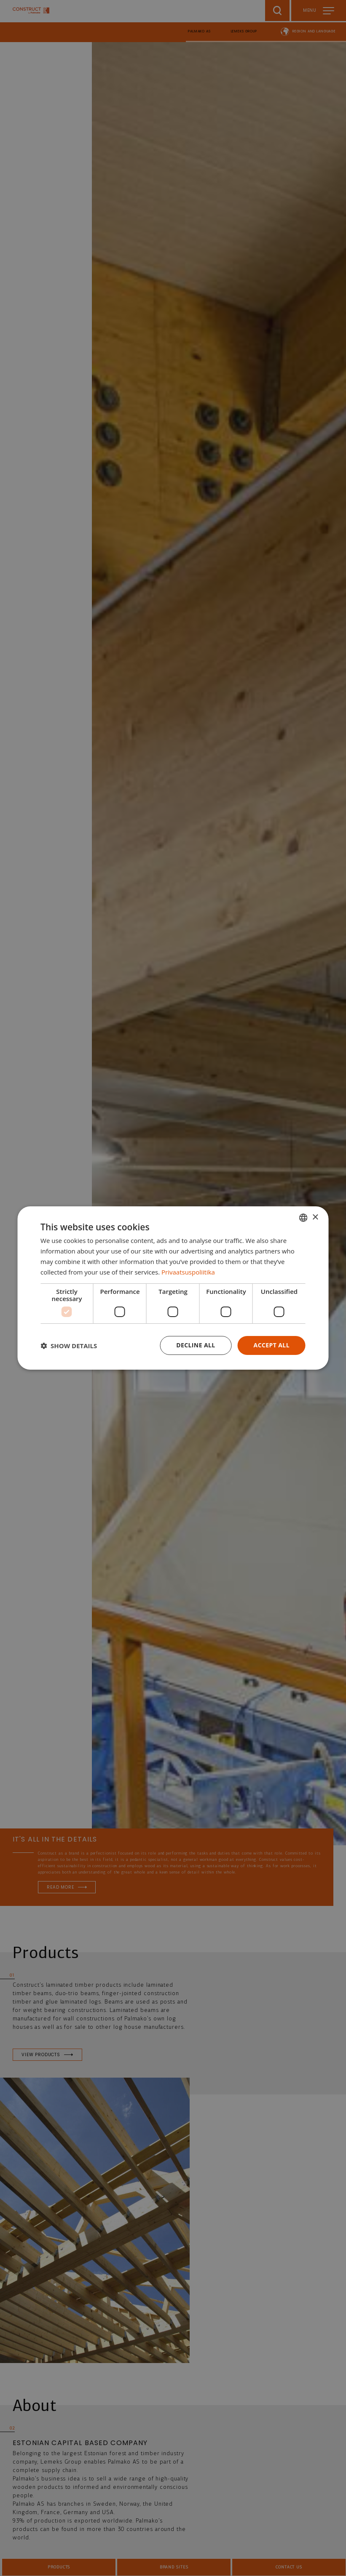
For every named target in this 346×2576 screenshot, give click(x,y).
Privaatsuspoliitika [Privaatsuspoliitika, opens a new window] (188, 1272)
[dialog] (173, 1288)
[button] (68, 1345)
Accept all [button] (272, 1345)
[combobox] (303, 1217)
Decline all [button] (195, 1345)
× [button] (315, 1217)
